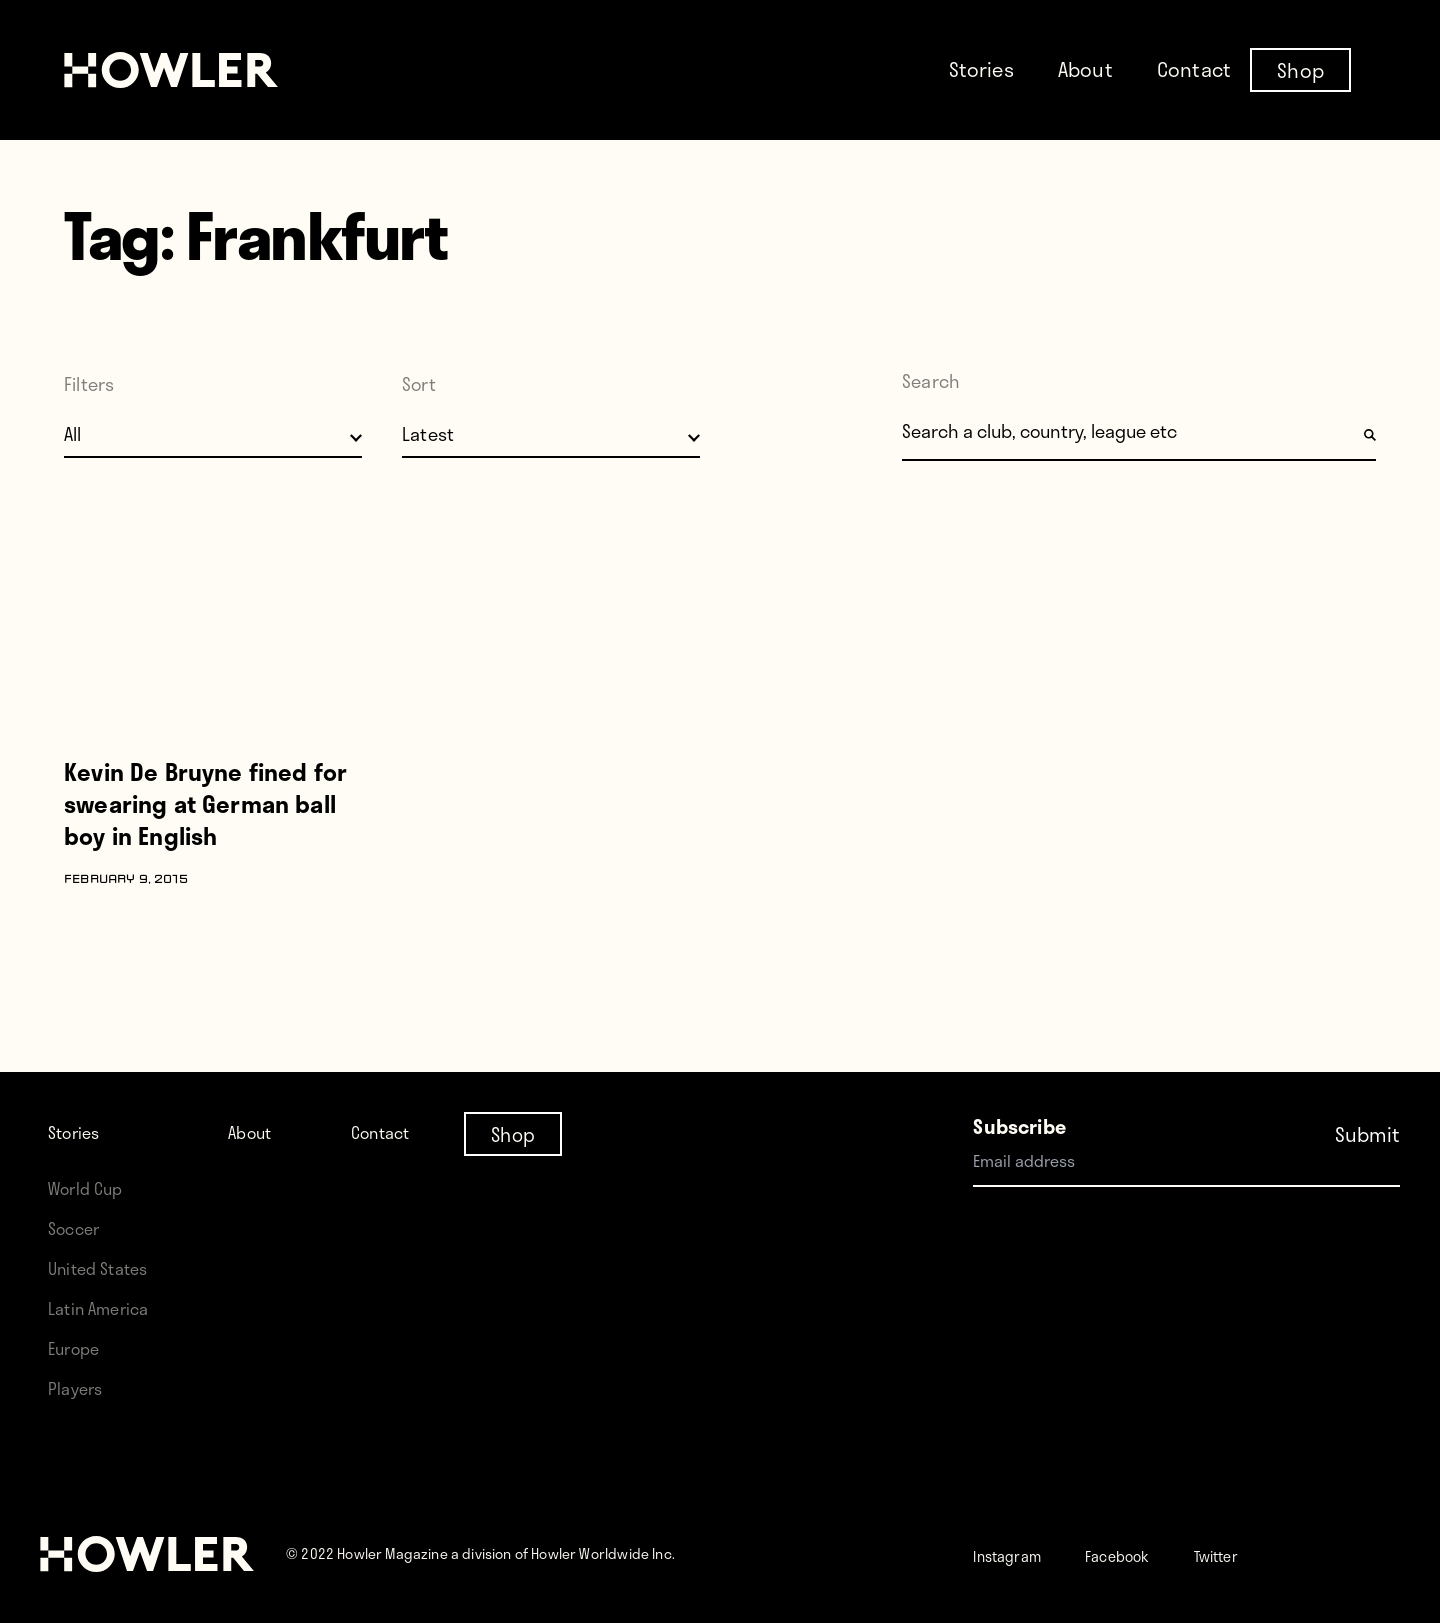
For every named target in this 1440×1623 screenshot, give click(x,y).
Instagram (1018, 1554)
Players (80, 1387)
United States (106, 1267)
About (1085, 69)
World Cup (92, 1187)
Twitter (1268, 1554)
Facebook (1150, 1554)
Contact (1194, 69)
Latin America (106, 1307)
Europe (79, 1347)
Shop (1300, 69)
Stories (981, 69)
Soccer (79, 1227)
